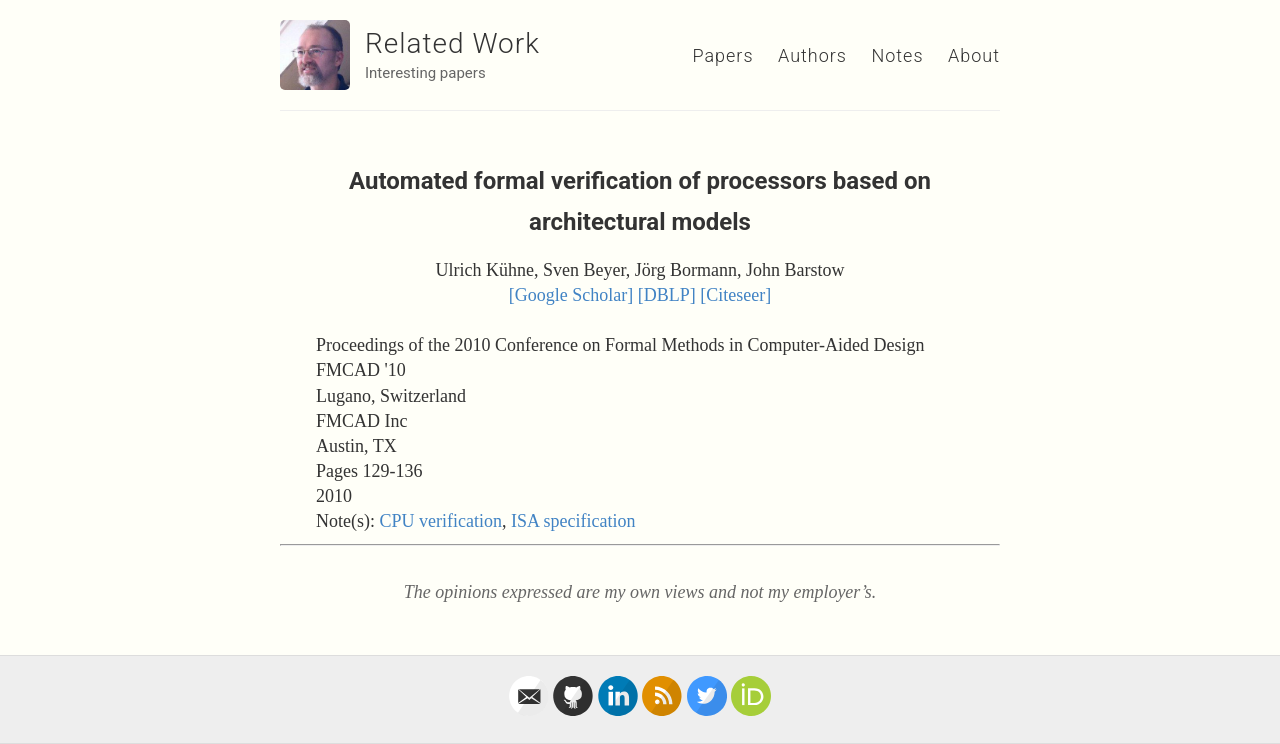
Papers (722, 55)
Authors (812, 55)
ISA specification (573, 521)
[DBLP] (667, 295)
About (974, 55)
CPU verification (440, 521)
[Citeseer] (735, 295)
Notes (897, 55)
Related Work (452, 43)
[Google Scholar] (571, 295)
